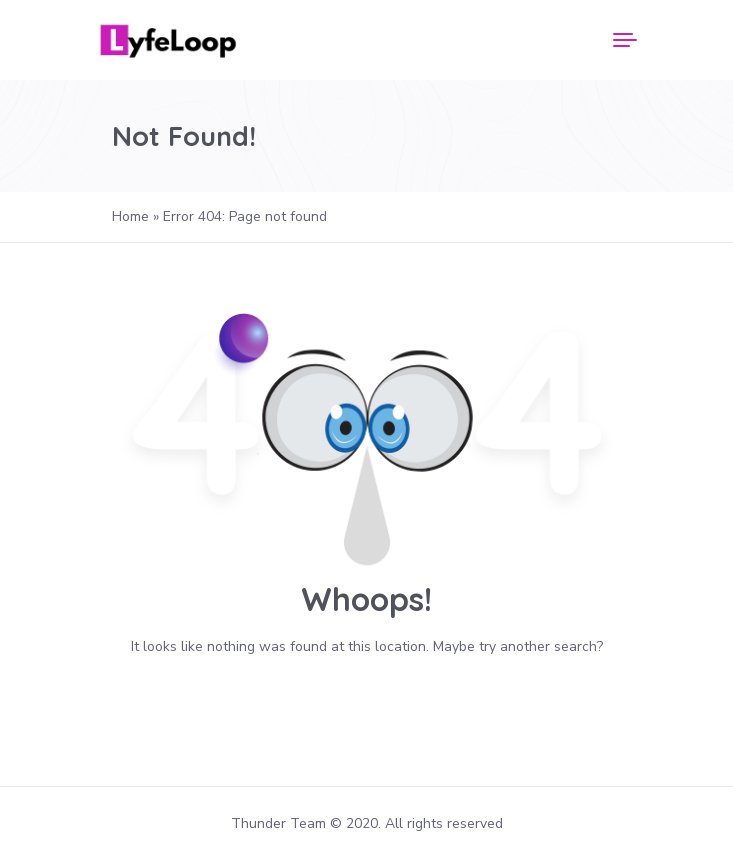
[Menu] (625, 40)
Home (130, 216)
